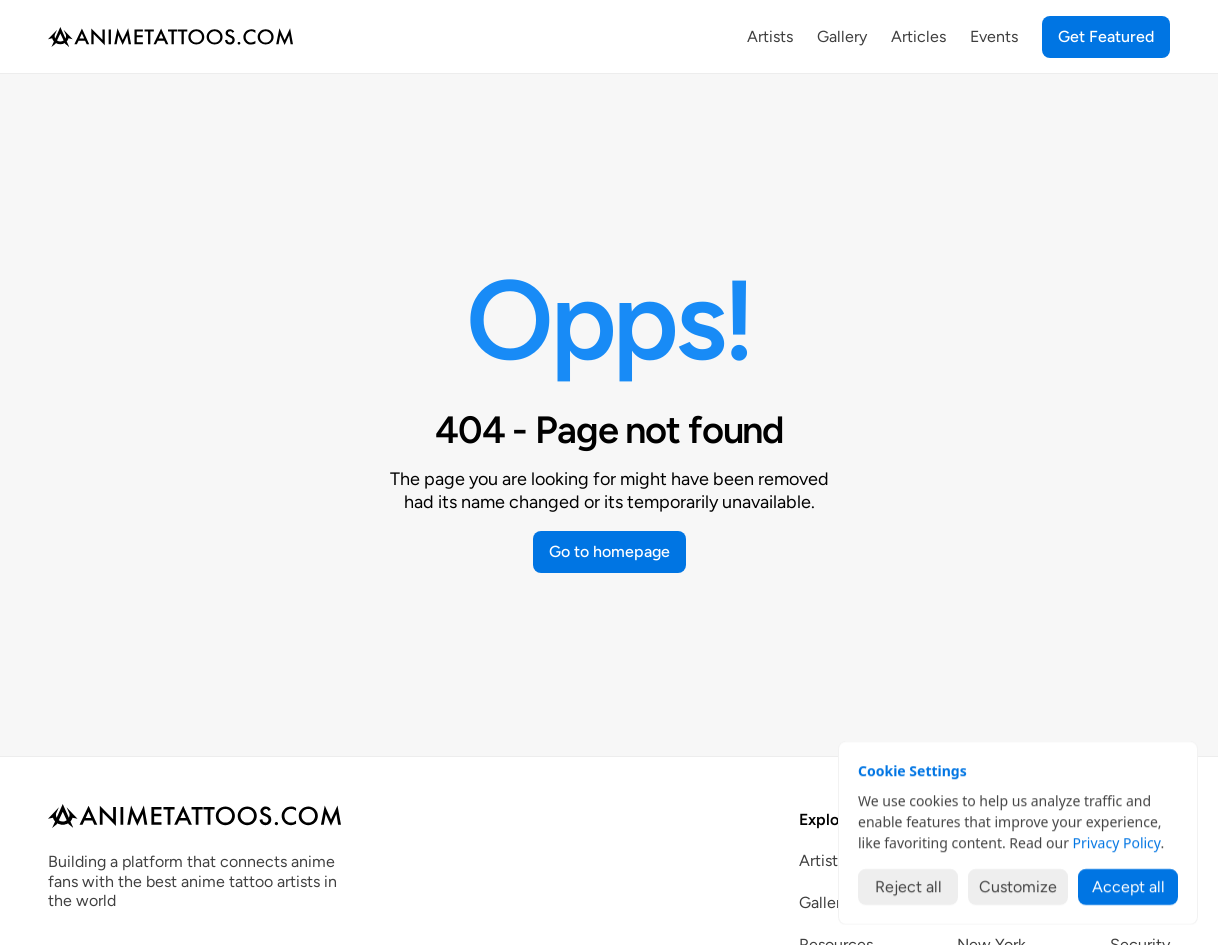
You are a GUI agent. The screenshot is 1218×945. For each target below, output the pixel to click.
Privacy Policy (1117, 842)
